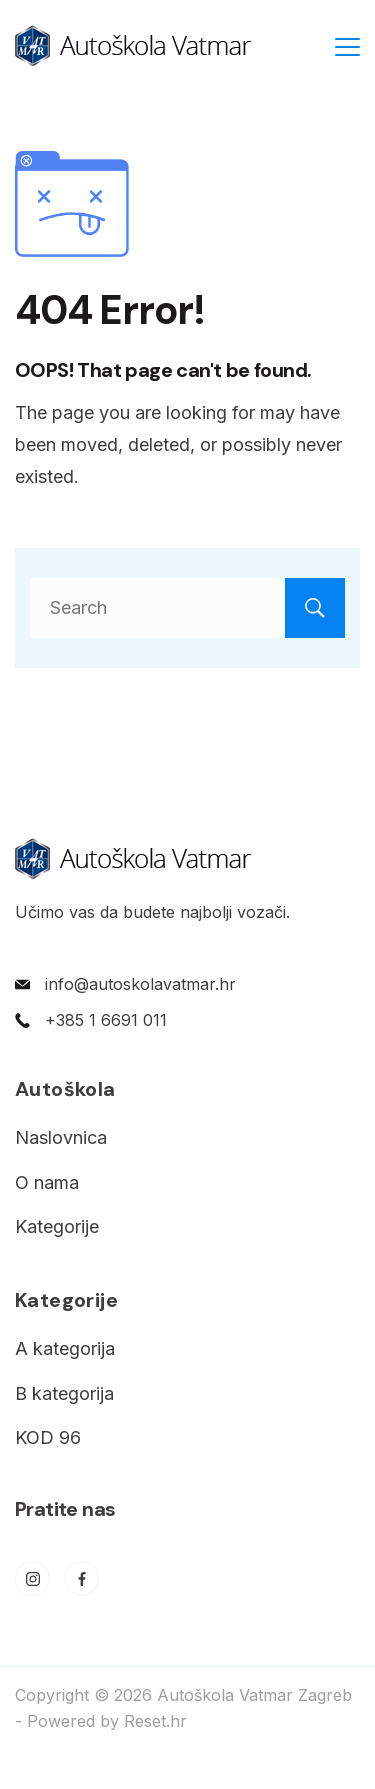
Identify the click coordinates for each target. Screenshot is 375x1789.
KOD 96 (48, 1437)
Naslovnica (61, 1137)
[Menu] (347, 47)
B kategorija (64, 1393)
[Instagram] (32, 1578)
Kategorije (57, 1226)
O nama (47, 1182)
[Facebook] (81, 1578)
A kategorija (65, 1348)
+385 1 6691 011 (106, 1020)
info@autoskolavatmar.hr (140, 984)
